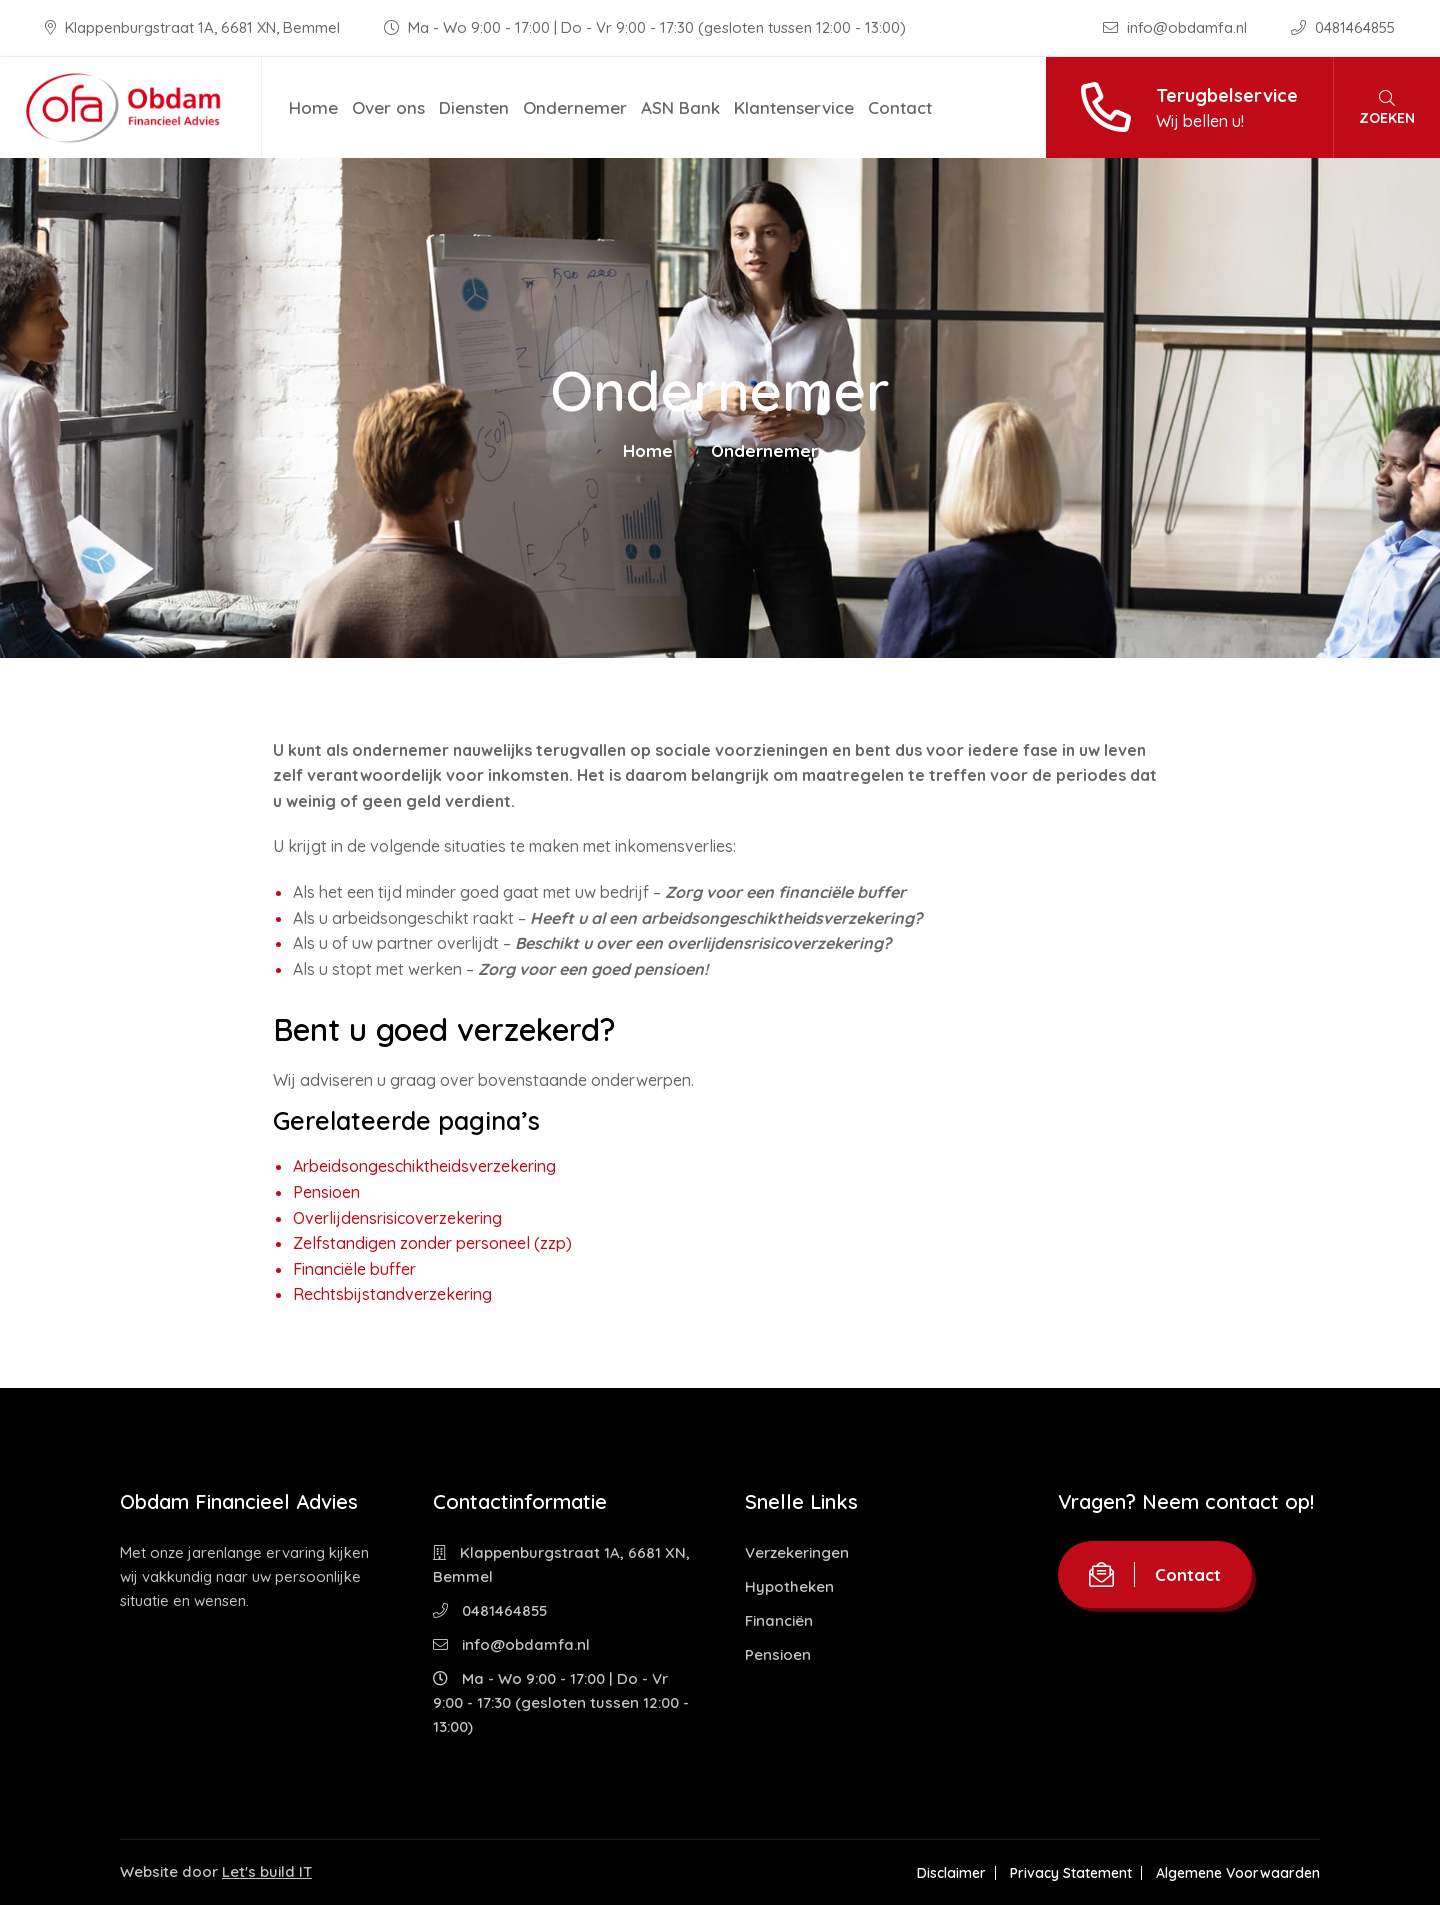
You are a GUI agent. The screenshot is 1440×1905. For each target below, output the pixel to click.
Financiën (779, 1620)
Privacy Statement (1071, 1873)
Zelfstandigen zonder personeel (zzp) (432, 1243)
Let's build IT (267, 1871)
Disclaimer (951, 1873)
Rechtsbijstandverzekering (392, 1294)
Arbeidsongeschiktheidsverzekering (424, 1166)
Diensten (474, 107)
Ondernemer (575, 107)
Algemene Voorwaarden (1238, 1873)
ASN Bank (680, 107)
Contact (900, 107)
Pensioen (326, 1192)
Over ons (388, 107)
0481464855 (1343, 27)
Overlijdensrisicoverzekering (397, 1218)
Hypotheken (789, 1586)
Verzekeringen (797, 1552)
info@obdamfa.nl (1177, 27)
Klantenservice (794, 107)
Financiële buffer (354, 1269)
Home (313, 107)
